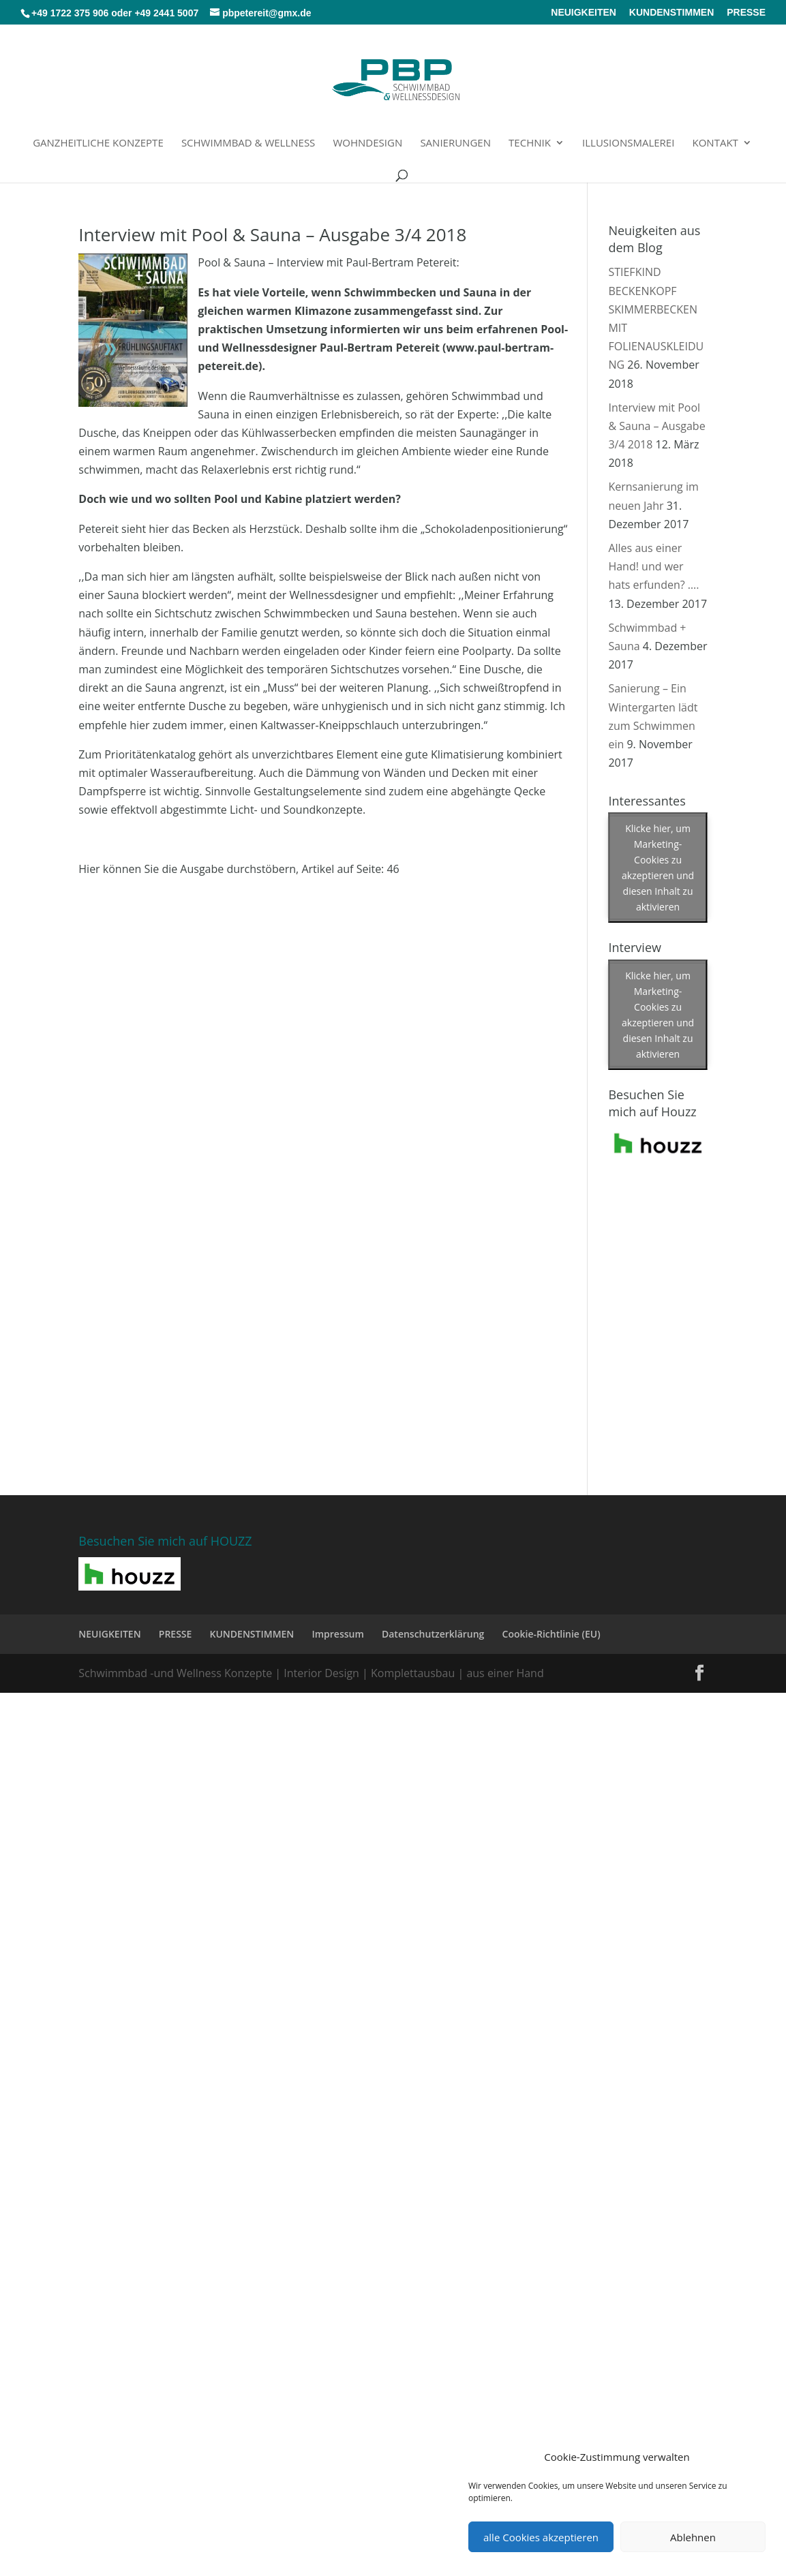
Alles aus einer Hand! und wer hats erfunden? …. (653, 566)
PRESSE (746, 12)
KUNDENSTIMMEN (671, 12)
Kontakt (715, 143)
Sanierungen (455, 143)
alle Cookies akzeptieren (541, 2537)
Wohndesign (368, 143)
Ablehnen (693, 2537)
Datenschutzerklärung (433, 1633)
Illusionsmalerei (628, 143)
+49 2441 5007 (166, 12)
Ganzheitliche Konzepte (98, 143)
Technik (530, 143)
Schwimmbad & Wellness (248, 143)
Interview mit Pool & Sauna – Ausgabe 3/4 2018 (272, 234)
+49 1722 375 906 (69, 12)
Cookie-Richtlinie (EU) (551, 1633)
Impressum (337, 1633)
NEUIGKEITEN (583, 12)
